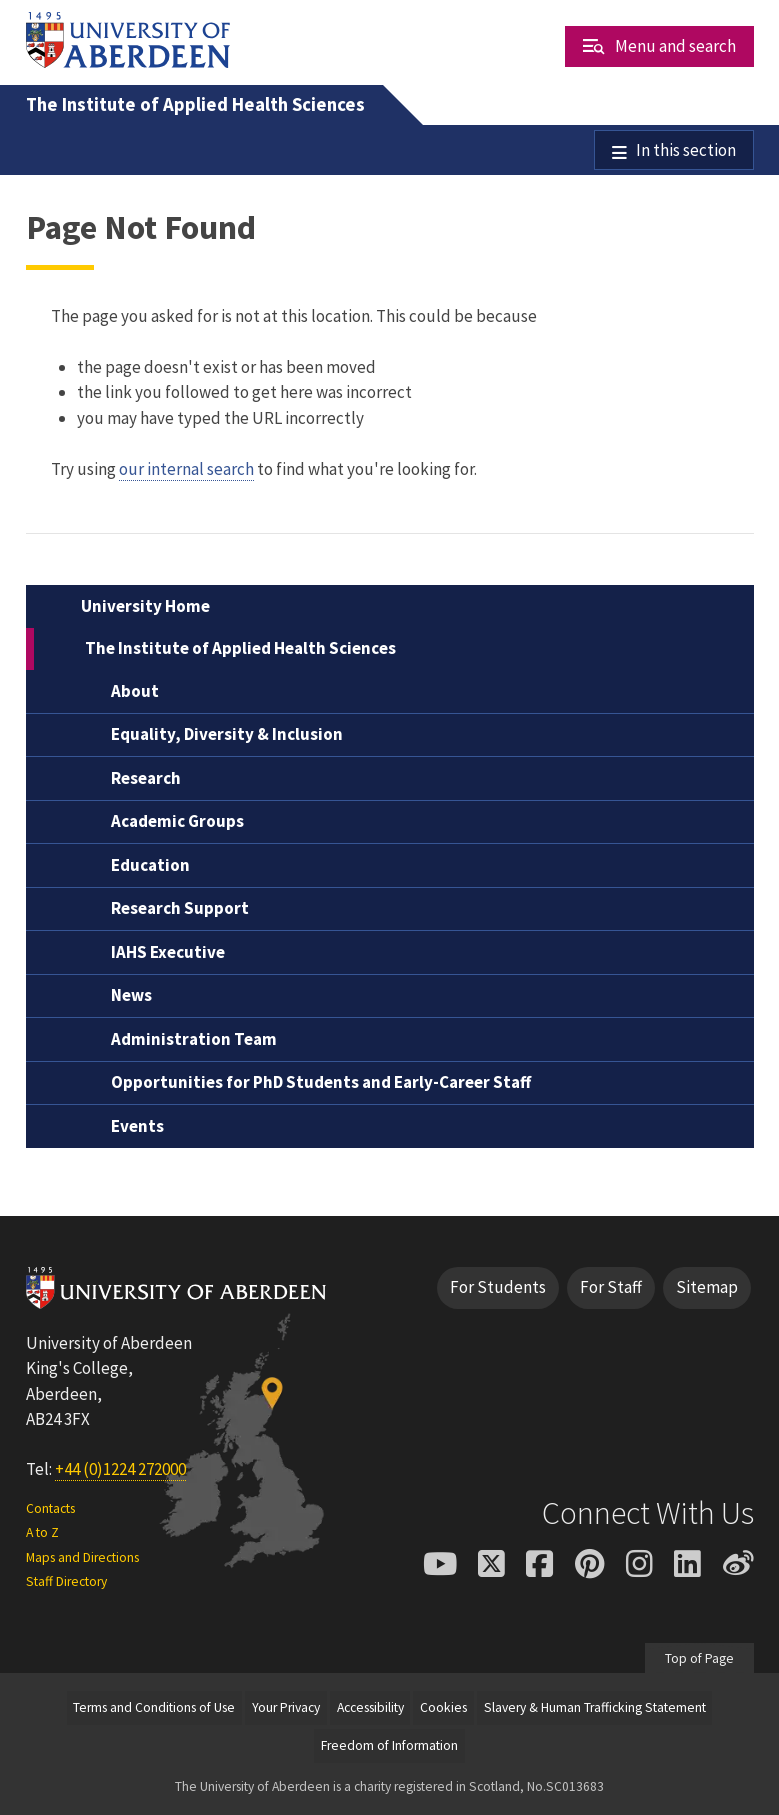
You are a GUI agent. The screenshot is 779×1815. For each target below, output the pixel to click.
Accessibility (370, 1707)
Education (150, 865)
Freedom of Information (389, 1745)
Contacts (50, 1508)
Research (146, 778)
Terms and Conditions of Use (154, 1707)
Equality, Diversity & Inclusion (227, 735)
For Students (498, 1288)
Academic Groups (177, 822)
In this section (686, 150)
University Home (145, 606)
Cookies (443, 1707)
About (135, 691)
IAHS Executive (168, 952)
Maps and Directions (82, 1557)
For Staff (611, 1288)
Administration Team (194, 1039)
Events (137, 1126)
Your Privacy (286, 1707)
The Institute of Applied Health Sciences (195, 104)
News (131, 996)
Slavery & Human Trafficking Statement (595, 1707)
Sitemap (707, 1288)
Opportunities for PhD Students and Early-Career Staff (321, 1083)
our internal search (186, 469)
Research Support (180, 909)
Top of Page (699, 1658)
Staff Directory (66, 1581)
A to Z (42, 1533)
